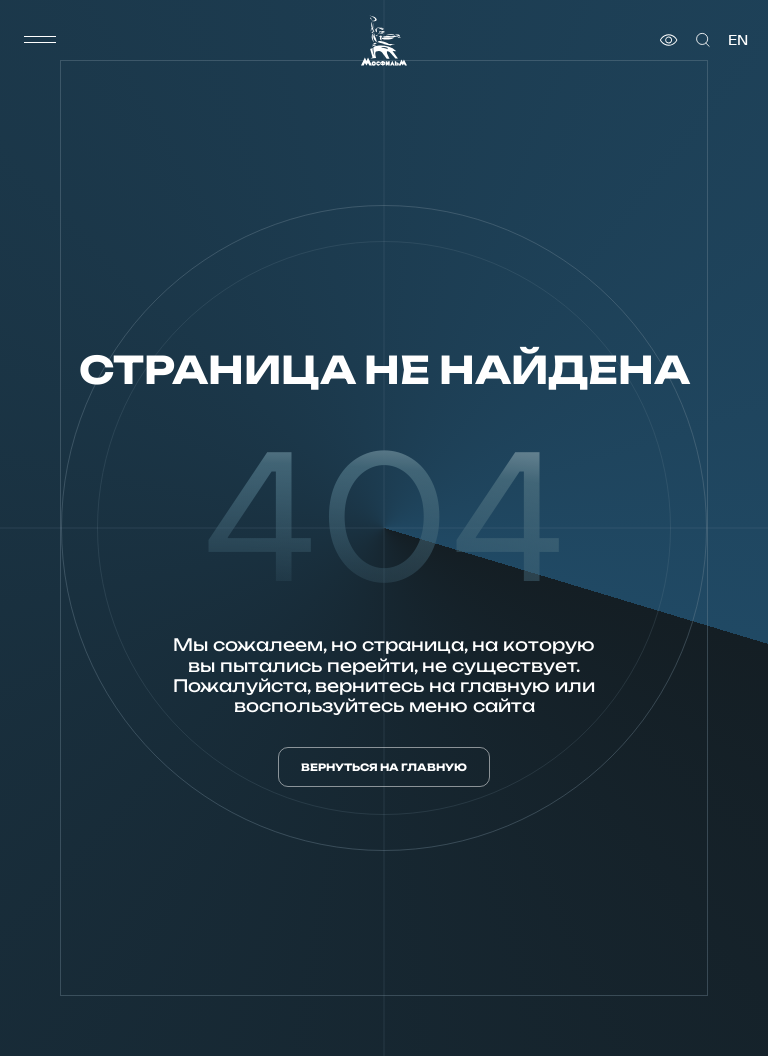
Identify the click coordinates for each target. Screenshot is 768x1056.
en (738, 40)
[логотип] (384, 40)
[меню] (40, 40)
